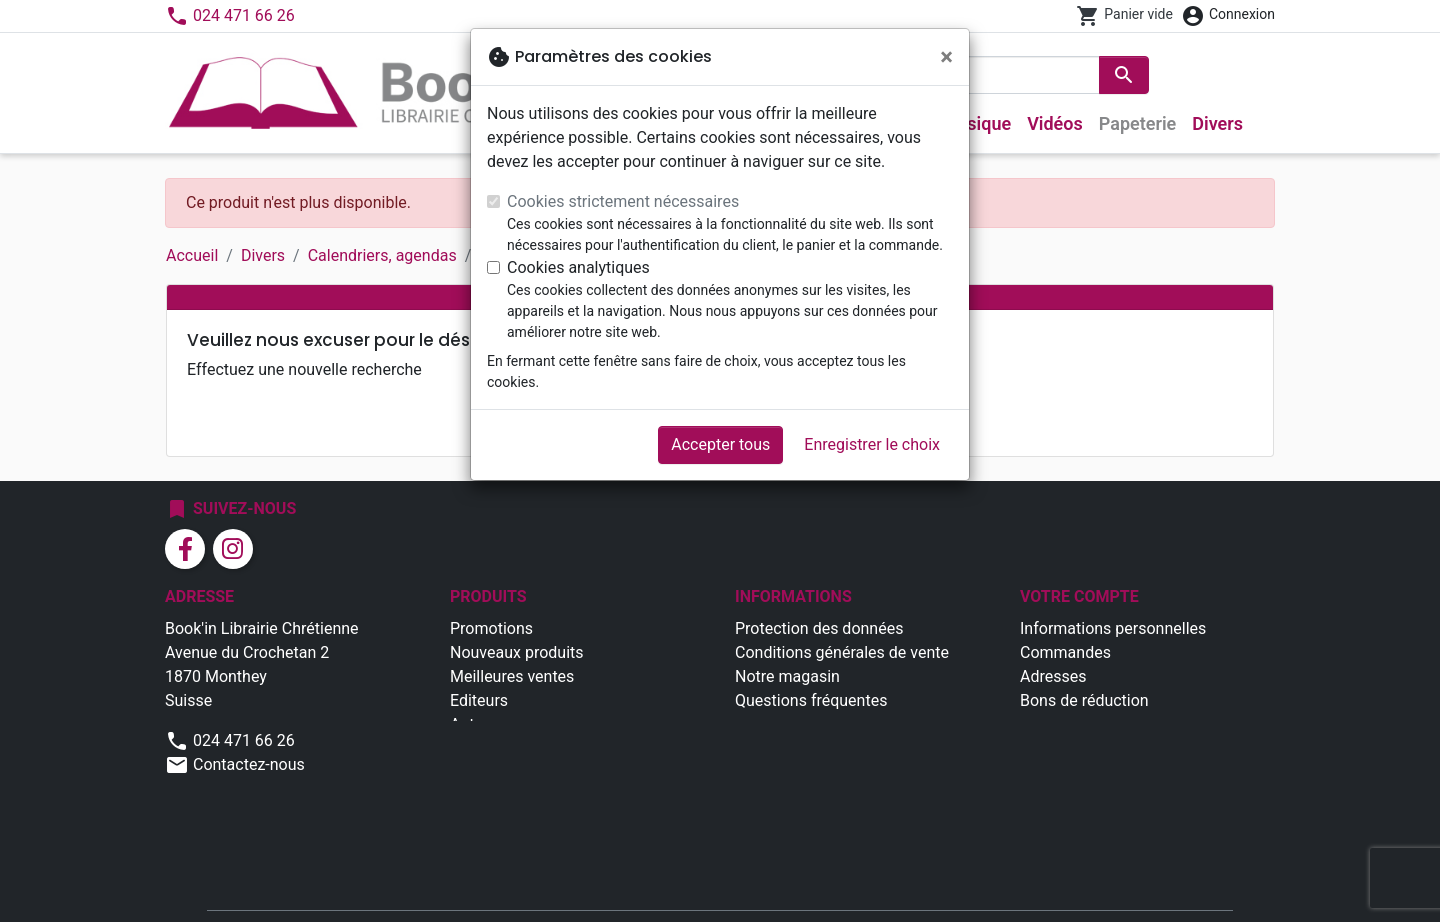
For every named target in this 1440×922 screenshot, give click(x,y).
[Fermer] (946, 57)
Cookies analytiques (578, 267)
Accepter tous (720, 444)
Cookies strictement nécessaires (623, 201)
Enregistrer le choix (872, 444)
